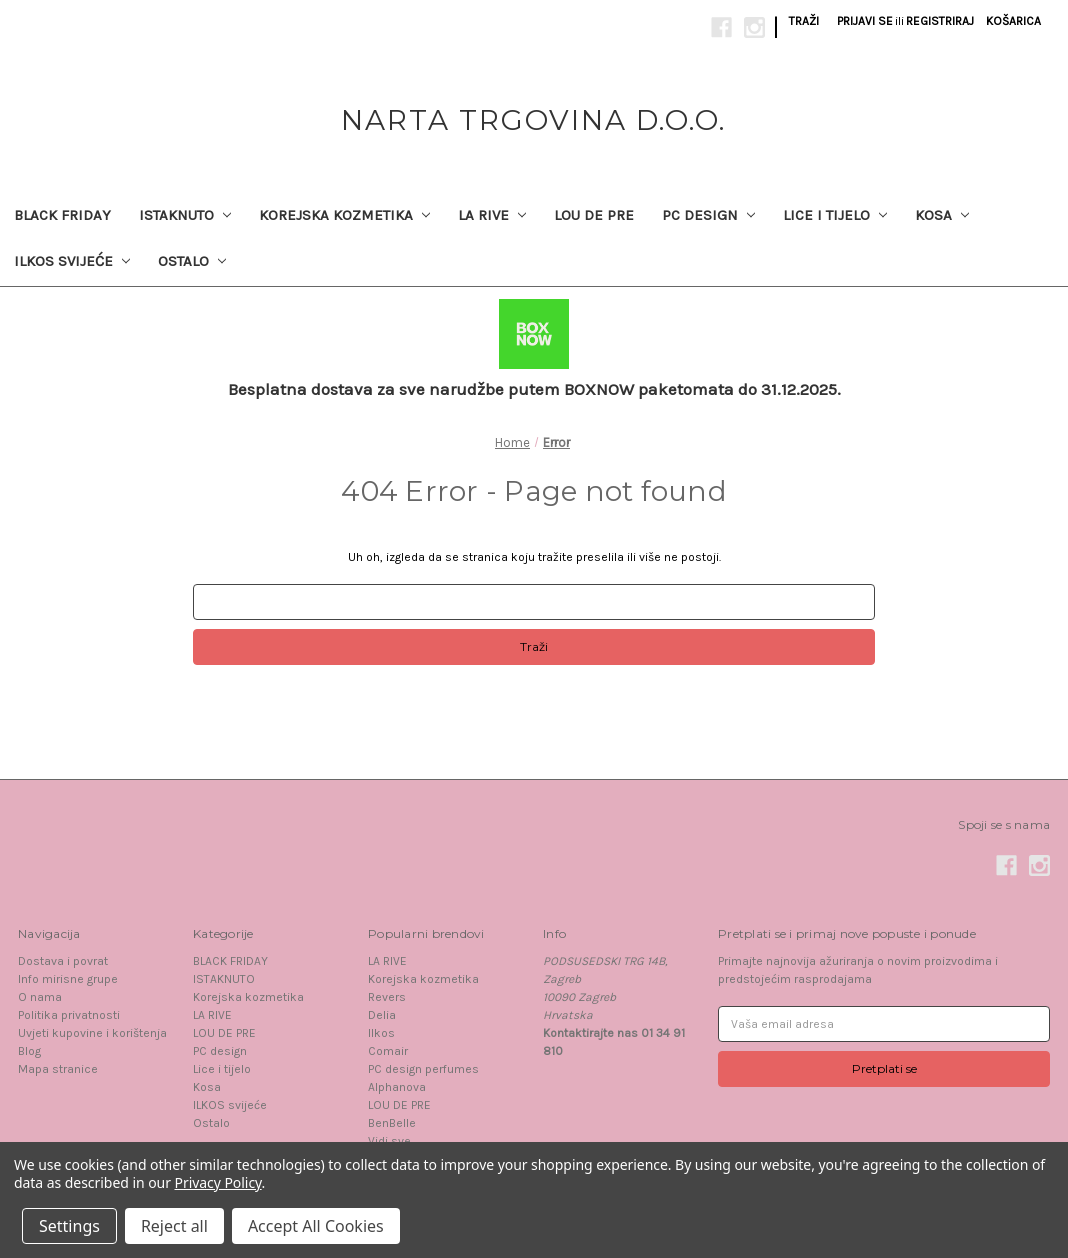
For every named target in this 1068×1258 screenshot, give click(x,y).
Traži (804, 21)
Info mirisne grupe (68, 979)
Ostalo (192, 261)
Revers (387, 997)
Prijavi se (865, 21)
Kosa (942, 215)
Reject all (174, 1226)
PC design (708, 215)
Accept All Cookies (316, 1226)
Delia (382, 1015)
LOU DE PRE (594, 215)
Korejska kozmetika (344, 215)
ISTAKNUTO (185, 215)
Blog (29, 1051)
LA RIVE (492, 215)
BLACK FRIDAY (62, 215)
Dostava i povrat (63, 961)
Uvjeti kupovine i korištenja (92, 1033)
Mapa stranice (58, 1069)
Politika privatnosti (69, 1015)
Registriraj (940, 21)
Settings (69, 1226)
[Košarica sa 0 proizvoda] (1013, 21)
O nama (40, 997)
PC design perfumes (423, 1069)
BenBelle (392, 1123)
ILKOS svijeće (72, 261)
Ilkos (381, 1033)
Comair (388, 1051)
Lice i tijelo (835, 215)
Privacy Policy (218, 1182)
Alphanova (397, 1087)
